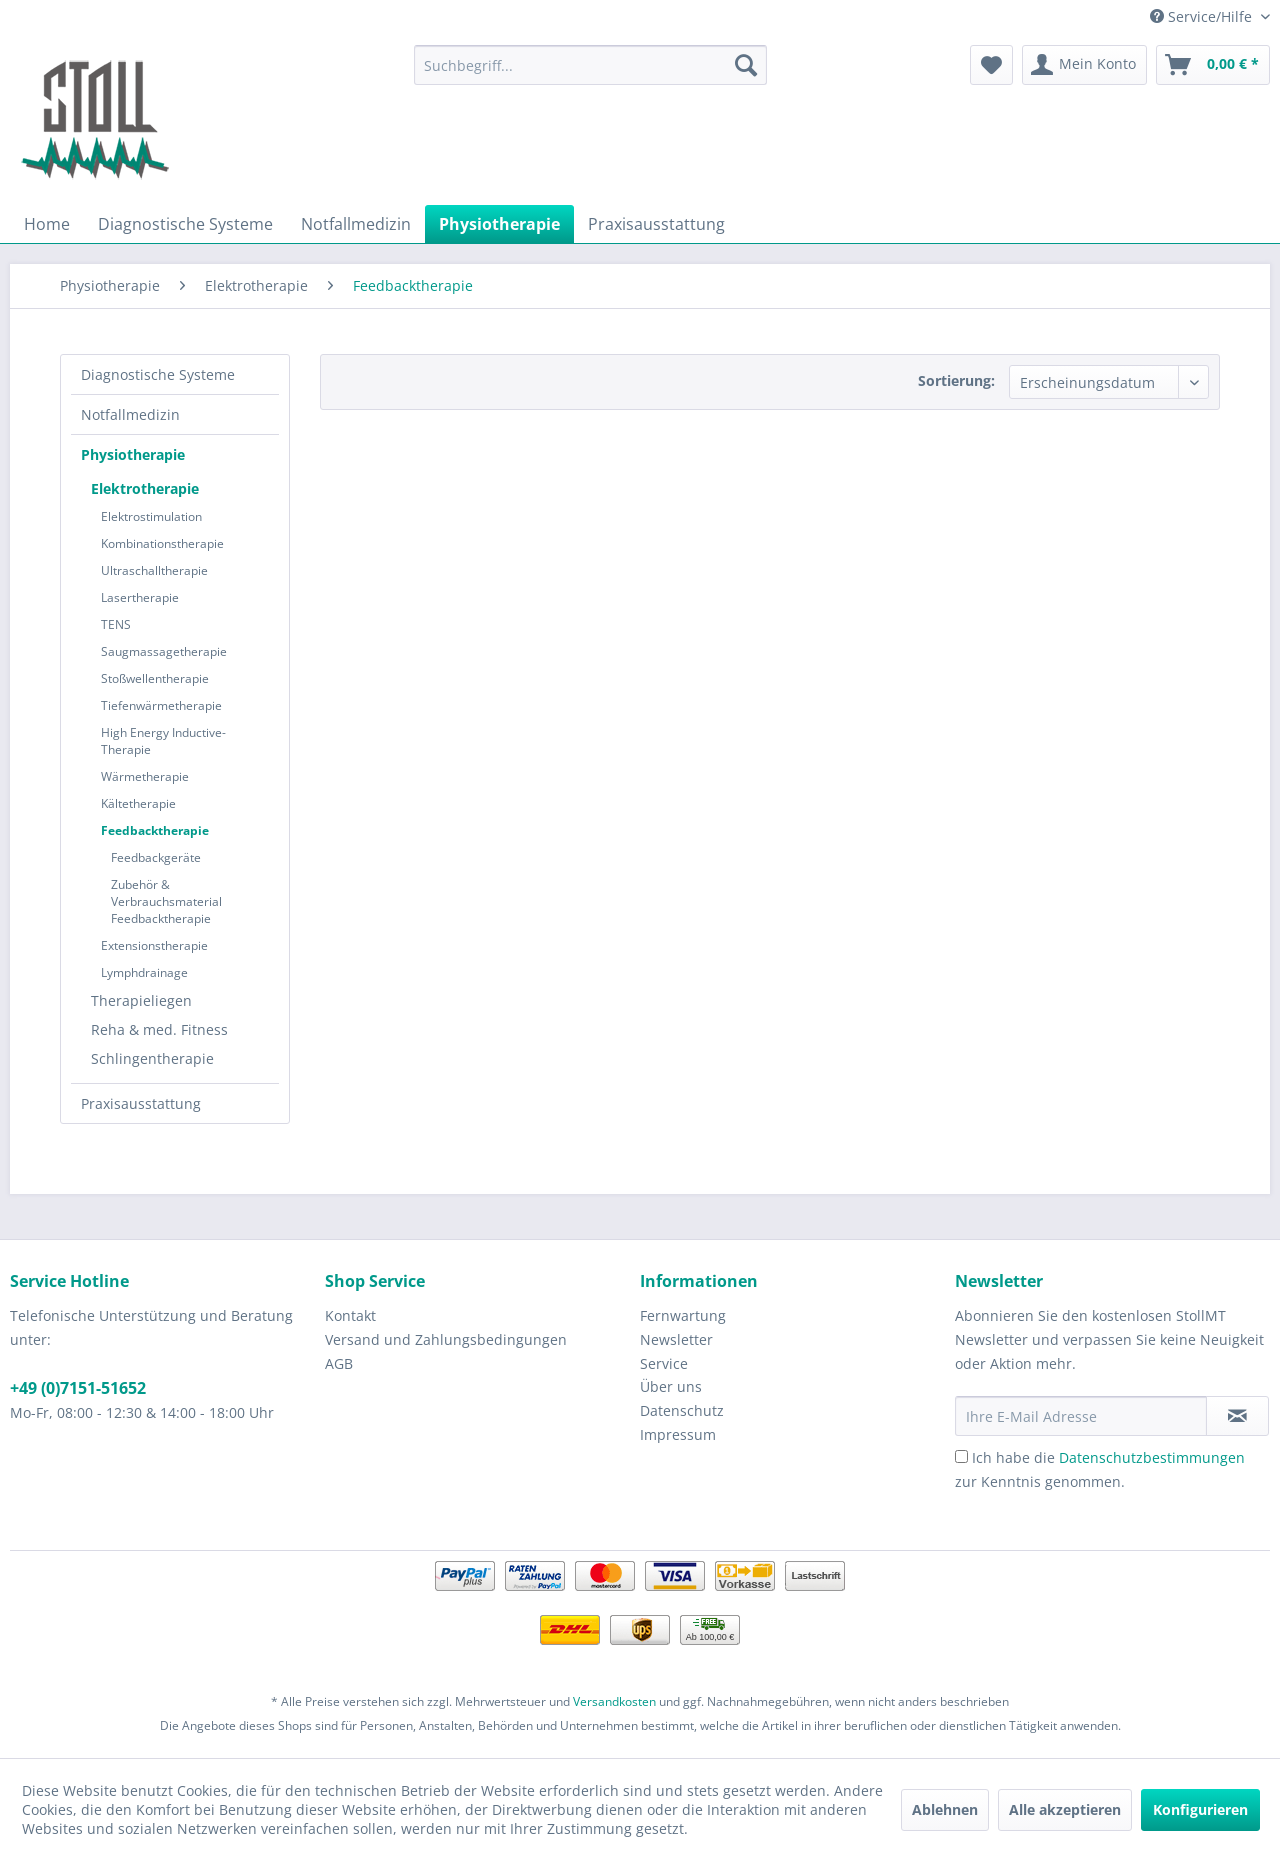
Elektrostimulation (151, 516)
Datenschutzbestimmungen (1152, 1457)
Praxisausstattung (141, 1103)
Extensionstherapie (154, 945)
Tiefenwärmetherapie (161, 705)
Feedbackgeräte (156, 857)
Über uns (671, 1386)
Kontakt (350, 1315)
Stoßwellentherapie (155, 678)
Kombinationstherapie (162, 543)
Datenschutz (682, 1410)
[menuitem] (590, 65)
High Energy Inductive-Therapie (163, 741)
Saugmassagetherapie (164, 651)
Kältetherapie (138, 803)
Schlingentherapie (152, 1058)
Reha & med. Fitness (159, 1029)
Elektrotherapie (145, 488)
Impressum (678, 1434)
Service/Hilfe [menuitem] (1203, 16)
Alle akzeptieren (1065, 1809)
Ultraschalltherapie (154, 570)
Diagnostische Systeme (158, 374)
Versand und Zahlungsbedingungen (446, 1339)
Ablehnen (945, 1809)
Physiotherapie (133, 454)
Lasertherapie (140, 597)
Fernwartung (683, 1315)
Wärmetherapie (145, 776)
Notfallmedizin (130, 414)
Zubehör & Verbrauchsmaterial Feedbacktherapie (166, 901)
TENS (116, 624)
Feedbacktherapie (155, 830)
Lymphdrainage (144, 972)
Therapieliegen (141, 1000)
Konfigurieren (1200, 1809)
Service (664, 1363)
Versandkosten (614, 1701)
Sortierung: (956, 380)
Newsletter (676, 1339)
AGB (339, 1363)
